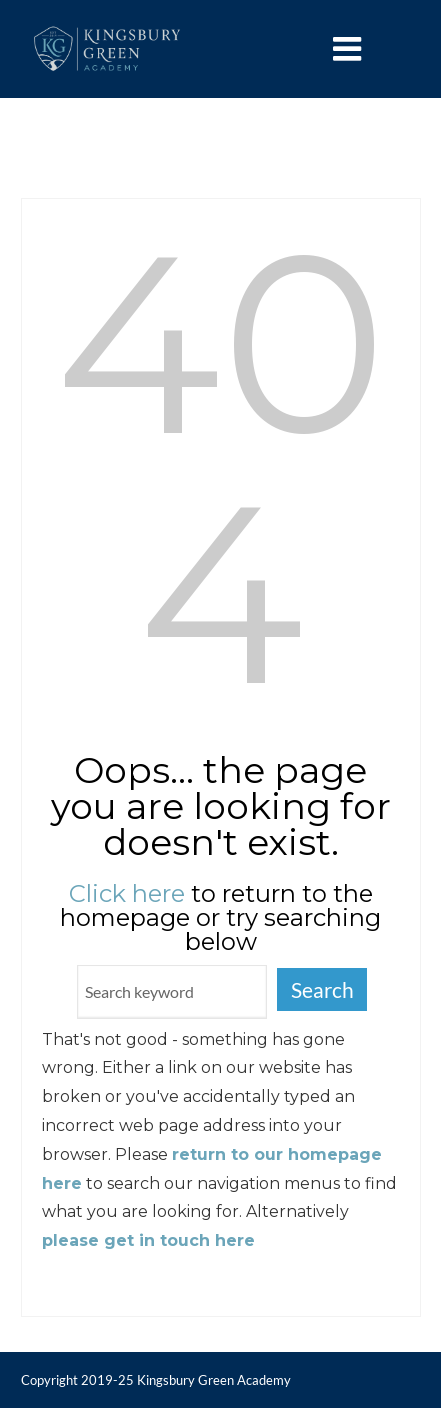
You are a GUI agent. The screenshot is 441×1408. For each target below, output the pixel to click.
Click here (127, 893)
